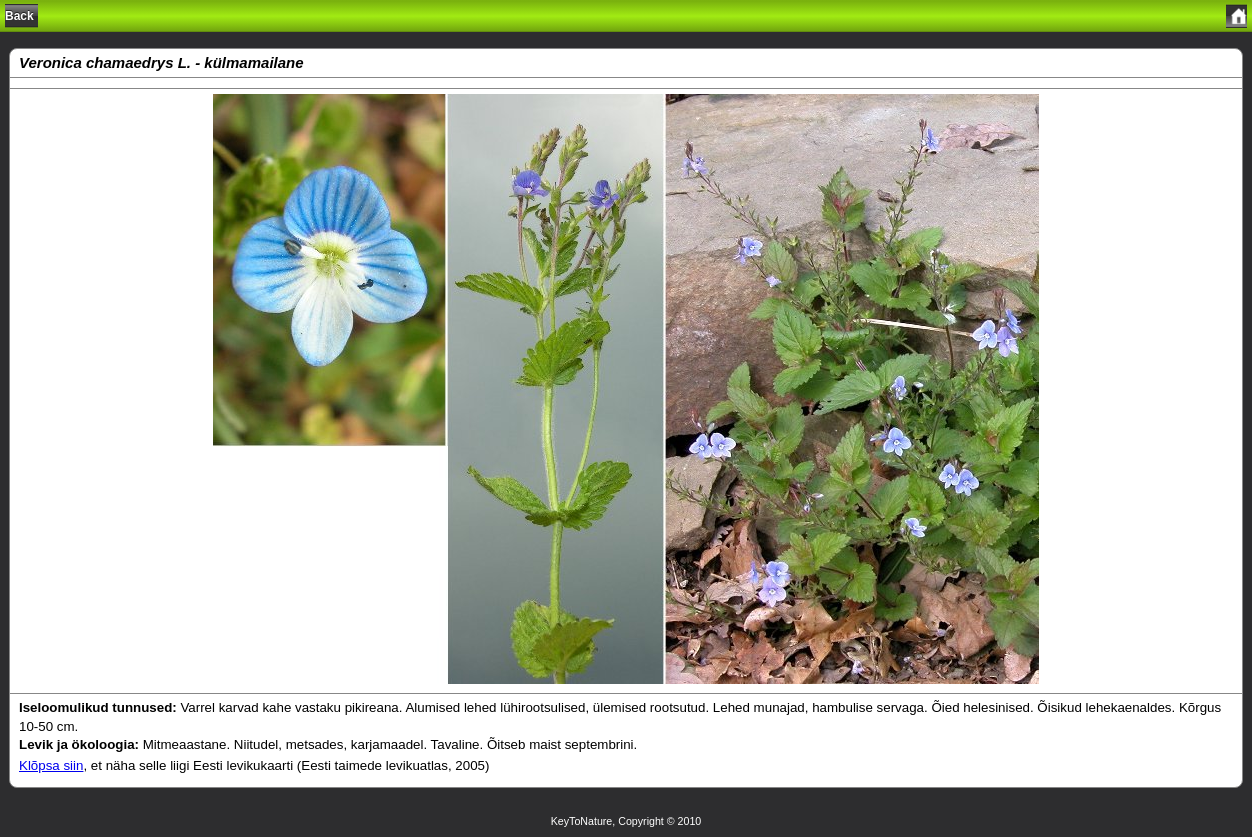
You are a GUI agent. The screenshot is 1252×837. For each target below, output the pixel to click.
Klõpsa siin (51, 765)
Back (19, 16)
